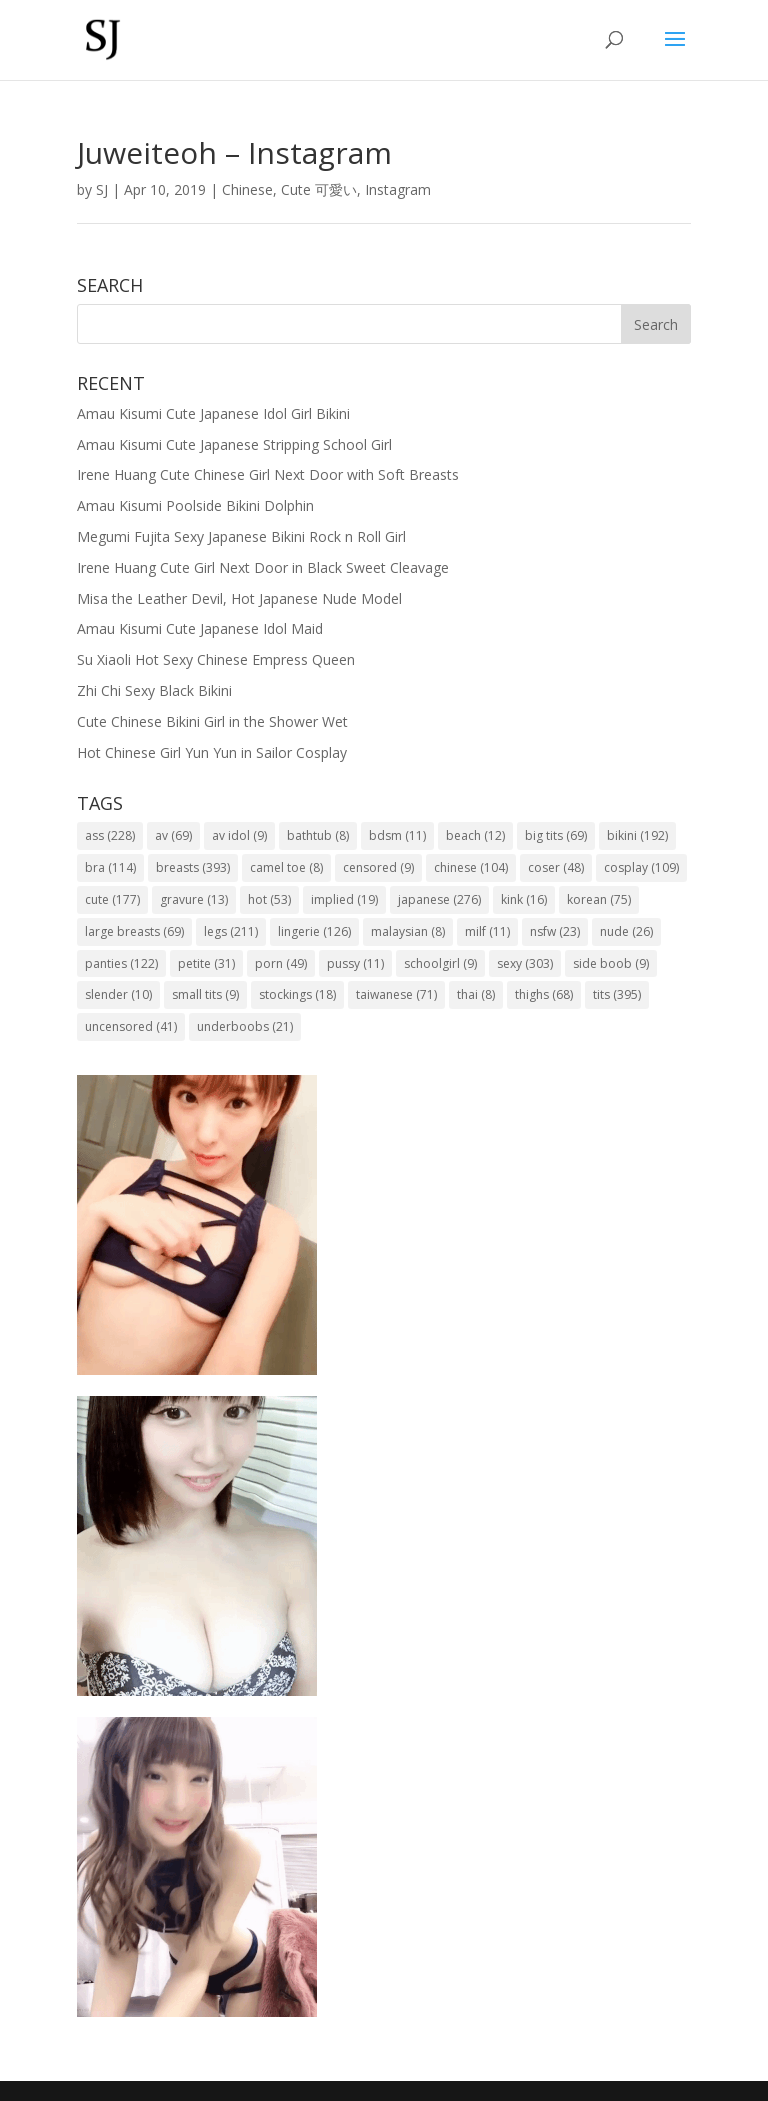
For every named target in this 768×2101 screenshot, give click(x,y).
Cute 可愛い (319, 189)
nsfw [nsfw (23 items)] (555, 931)
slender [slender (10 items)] (118, 994)
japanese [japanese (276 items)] (439, 899)
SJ (102, 189)
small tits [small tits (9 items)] (205, 994)
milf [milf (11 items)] (487, 931)
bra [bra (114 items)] (110, 867)
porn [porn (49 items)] (281, 963)
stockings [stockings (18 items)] (297, 994)
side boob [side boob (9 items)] (611, 963)
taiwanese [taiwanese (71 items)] (396, 994)
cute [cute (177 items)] (112, 899)
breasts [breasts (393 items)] (193, 867)
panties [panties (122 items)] (121, 963)
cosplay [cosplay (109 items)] (641, 867)
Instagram (398, 189)
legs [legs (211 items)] (231, 931)
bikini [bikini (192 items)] (637, 835)
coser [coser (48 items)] (556, 867)
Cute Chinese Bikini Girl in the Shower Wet (212, 721)
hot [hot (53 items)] (269, 899)
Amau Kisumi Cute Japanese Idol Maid (200, 628)
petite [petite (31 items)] (206, 963)
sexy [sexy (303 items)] (525, 963)
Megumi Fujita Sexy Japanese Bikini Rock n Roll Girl (241, 536)
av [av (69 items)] (173, 835)
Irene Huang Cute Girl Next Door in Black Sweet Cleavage (263, 567)
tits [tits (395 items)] (617, 994)
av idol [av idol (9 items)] (239, 835)
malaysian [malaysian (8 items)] (408, 931)
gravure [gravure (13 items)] (194, 899)
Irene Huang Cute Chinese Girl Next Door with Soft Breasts (268, 474)
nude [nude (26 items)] (626, 931)
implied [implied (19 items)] (344, 899)
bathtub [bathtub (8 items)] (318, 835)
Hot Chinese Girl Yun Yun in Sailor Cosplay (212, 752)
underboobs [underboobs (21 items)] (245, 1026)
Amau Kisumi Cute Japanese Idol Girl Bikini (213, 413)
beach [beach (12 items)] (475, 835)
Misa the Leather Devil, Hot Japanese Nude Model (239, 598)
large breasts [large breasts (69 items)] (134, 931)
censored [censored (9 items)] (378, 867)
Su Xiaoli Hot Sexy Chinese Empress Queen (216, 659)
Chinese (247, 189)
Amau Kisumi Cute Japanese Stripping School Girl (234, 444)
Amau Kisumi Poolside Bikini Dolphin (195, 505)
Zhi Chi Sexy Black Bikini (154, 690)
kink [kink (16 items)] (524, 899)
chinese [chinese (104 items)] (471, 867)
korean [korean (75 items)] (599, 899)
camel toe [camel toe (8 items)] (286, 867)
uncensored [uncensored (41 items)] (131, 1026)
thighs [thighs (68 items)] (544, 994)
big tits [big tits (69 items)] (556, 835)
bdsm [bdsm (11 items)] (397, 835)
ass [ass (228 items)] (110, 835)
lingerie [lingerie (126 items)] (314, 931)
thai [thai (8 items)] (476, 994)
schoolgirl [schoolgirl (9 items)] (440, 963)
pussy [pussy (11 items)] (355, 963)
